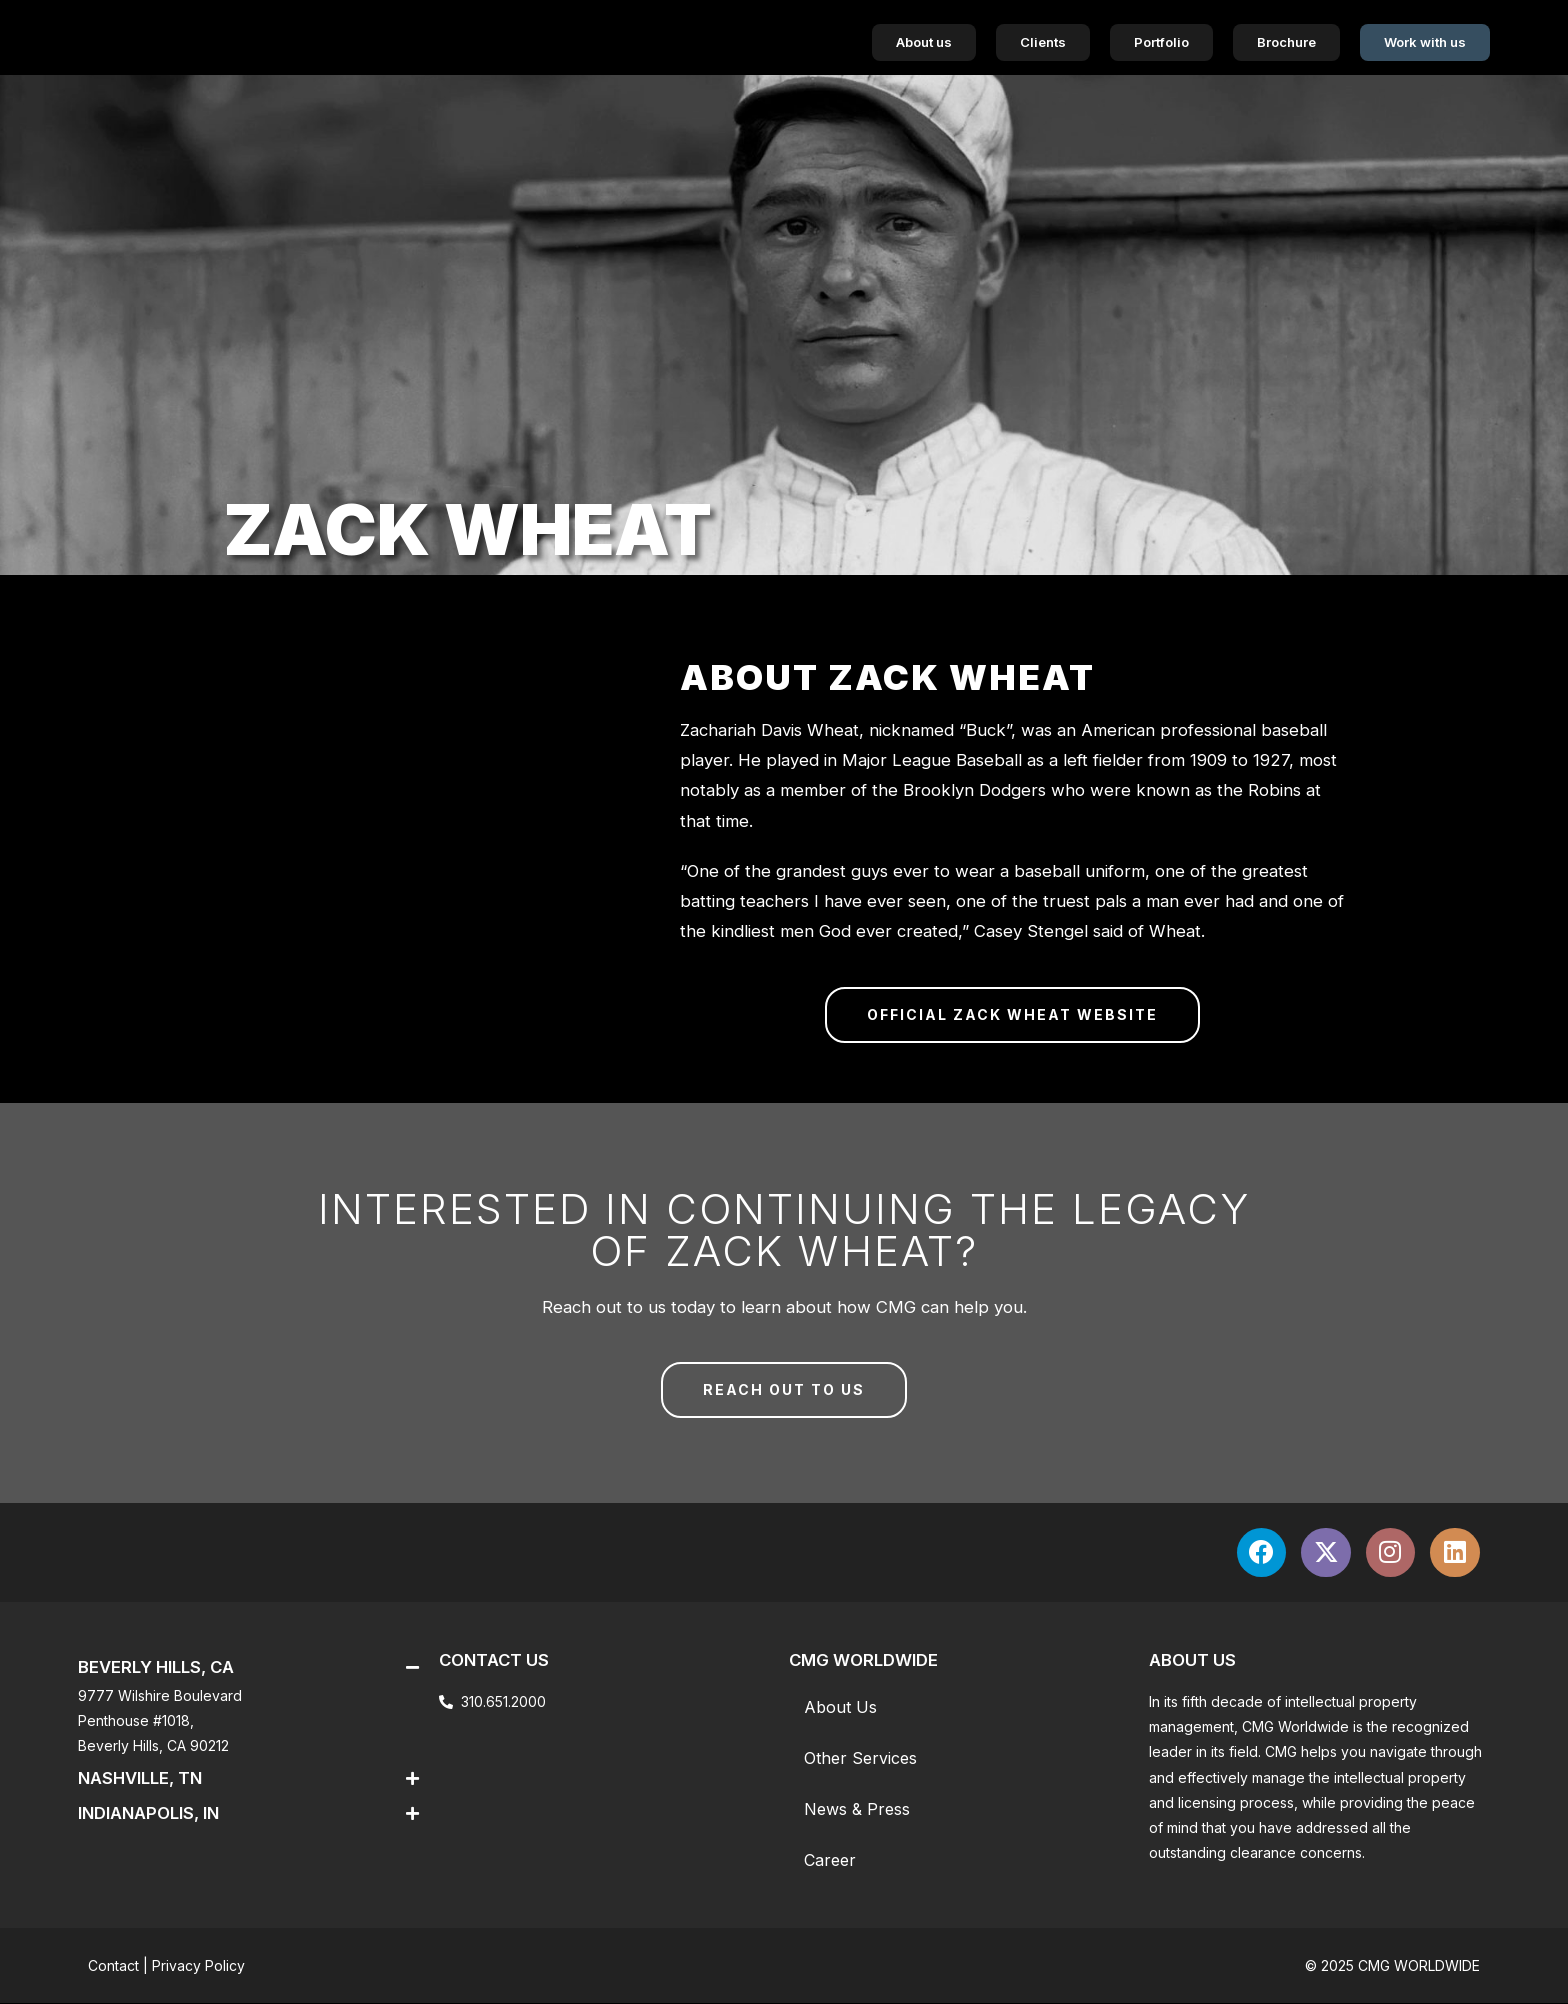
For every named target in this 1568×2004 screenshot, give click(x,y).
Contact (113, 1966)
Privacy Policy (198, 1966)
